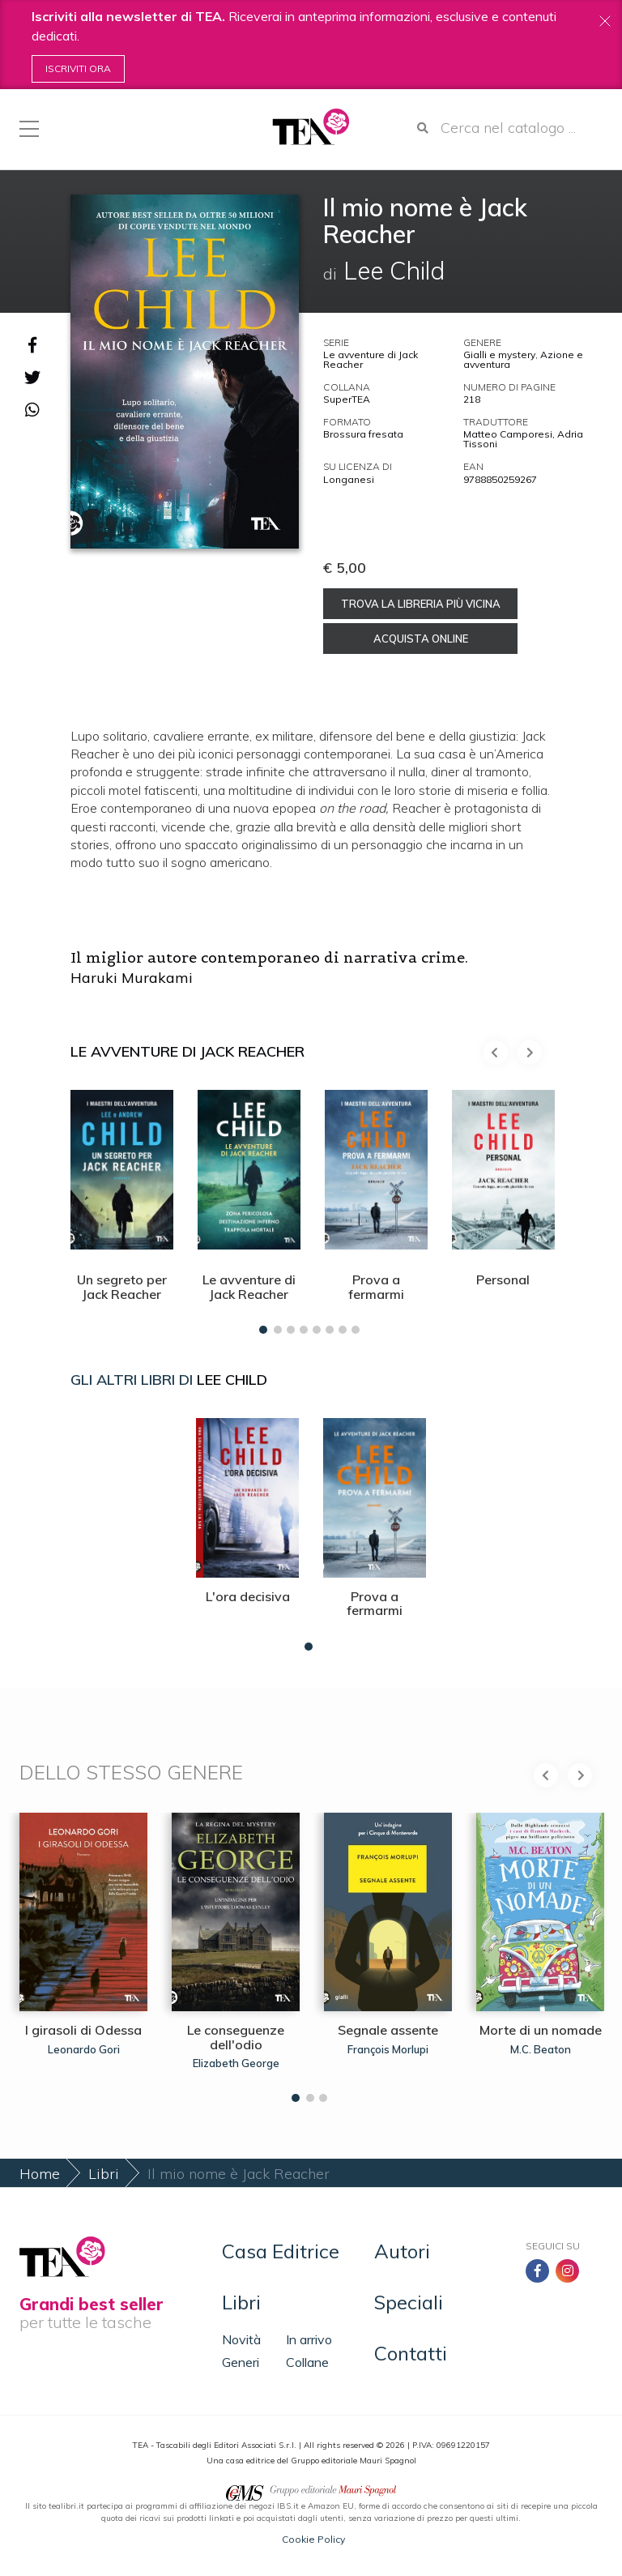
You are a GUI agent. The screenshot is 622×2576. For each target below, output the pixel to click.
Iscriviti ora (78, 68)
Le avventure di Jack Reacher (370, 359)
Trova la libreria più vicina (421, 603)
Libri (103, 2173)
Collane (307, 2362)
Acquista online (420, 638)
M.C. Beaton (540, 2049)
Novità (241, 2339)
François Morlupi (387, 2049)
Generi (240, 2362)
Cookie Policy (313, 2539)
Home (39, 2173)
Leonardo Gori (84, 2049)
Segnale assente (388, 2030)
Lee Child (232, 1379)
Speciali (408, 2302)
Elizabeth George (236, 2063)
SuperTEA (346, 399)
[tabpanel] (121, 1208)
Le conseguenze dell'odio (235, 2037)
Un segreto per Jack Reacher (122, 1286)
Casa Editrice (280, 2251)
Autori (402, 2251)
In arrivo (309, 2339)
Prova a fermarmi (376, 1286)
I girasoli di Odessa (83, 2030)
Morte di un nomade (540, 2030)
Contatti (410, 2353)
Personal (503, 1279)
